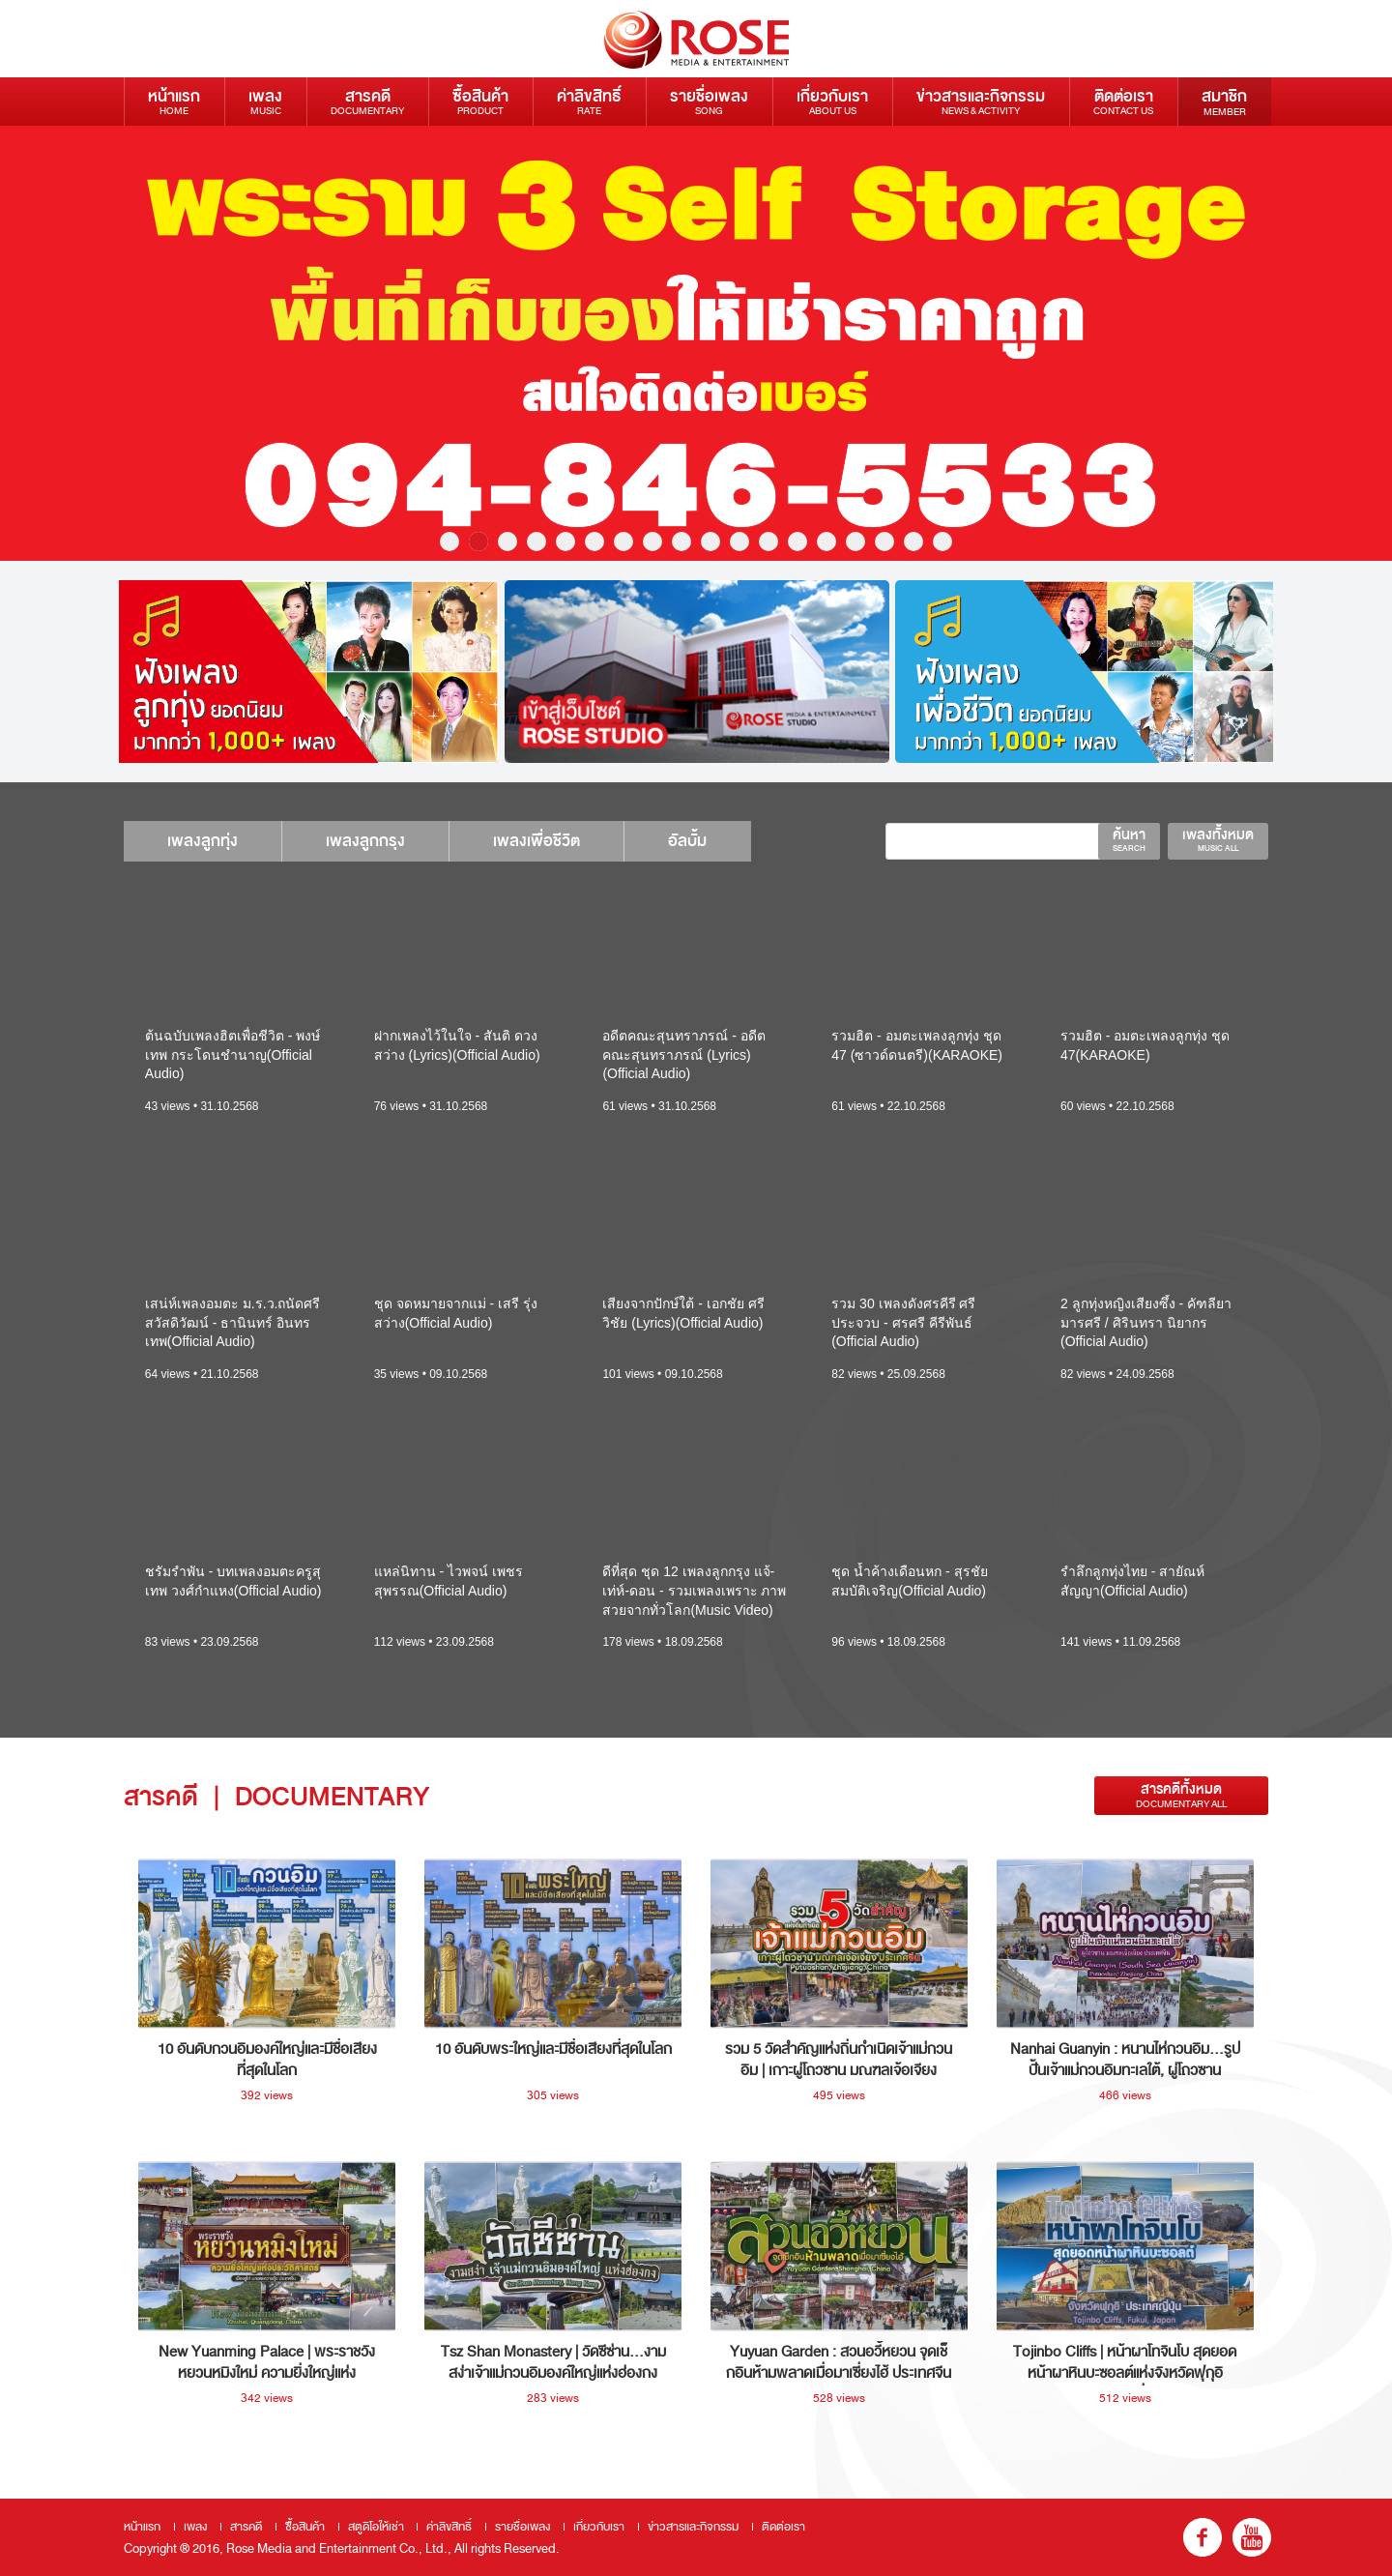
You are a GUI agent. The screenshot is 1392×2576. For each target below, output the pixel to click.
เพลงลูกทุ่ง (207, 841)
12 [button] (768, 541)
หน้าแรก (174, 101)
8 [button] (652, 541)
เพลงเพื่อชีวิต (560, 841)
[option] (696, 343)
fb (1202, 2537)
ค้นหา (1129, 839)
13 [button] (797, 541)
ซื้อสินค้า (480, 101)
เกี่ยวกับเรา (832, 101)
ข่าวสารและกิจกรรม (980, 101)
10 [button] (710, 541)
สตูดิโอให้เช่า (376, 2526)
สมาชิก (1224, 101)
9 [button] (681, 541)
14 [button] (826, 541)
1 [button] (449, 541)
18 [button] (942, 541)
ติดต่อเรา (1123, 101)
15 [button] (855, 541)
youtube (1251, 2537)
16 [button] (884, 541)
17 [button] (913, 541)
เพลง (265, 101)
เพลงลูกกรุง (380, 841)
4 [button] (536, 541)
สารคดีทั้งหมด (1181, 1795)
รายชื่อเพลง (709, 101)
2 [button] (478, 541)
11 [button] (739, 541)
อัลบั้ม (721, 841)
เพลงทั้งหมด (1218, 839)
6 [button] (594, 541)
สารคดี (367, 101)
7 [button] (623, 541)
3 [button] (507, 541)
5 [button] (565, 541)
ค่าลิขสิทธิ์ (589, 101)
